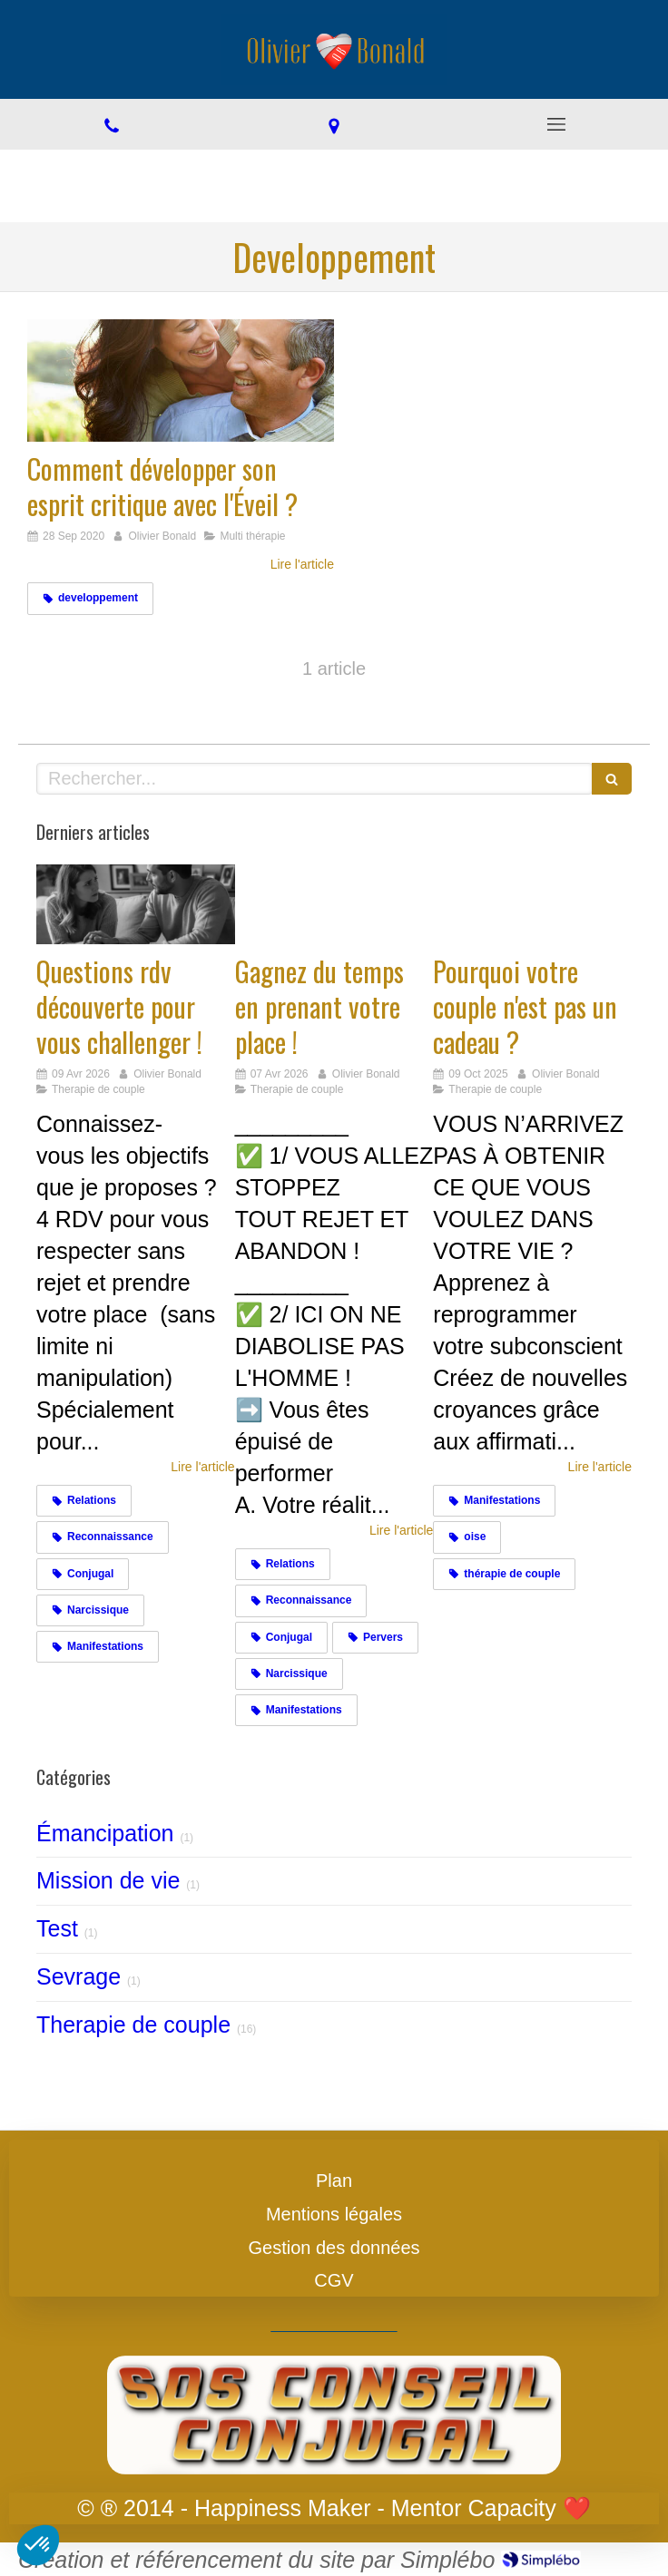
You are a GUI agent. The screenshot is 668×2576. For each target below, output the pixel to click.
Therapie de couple (133, 2024)
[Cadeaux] (532, 903)
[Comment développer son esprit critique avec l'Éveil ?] (180, 380)
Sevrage (78, 1976)
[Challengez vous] (135, 903)
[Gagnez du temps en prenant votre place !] (334, 903)
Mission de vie (108, 1880)
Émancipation (104, 1833)
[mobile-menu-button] (557, 124)
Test (57, 1928)
